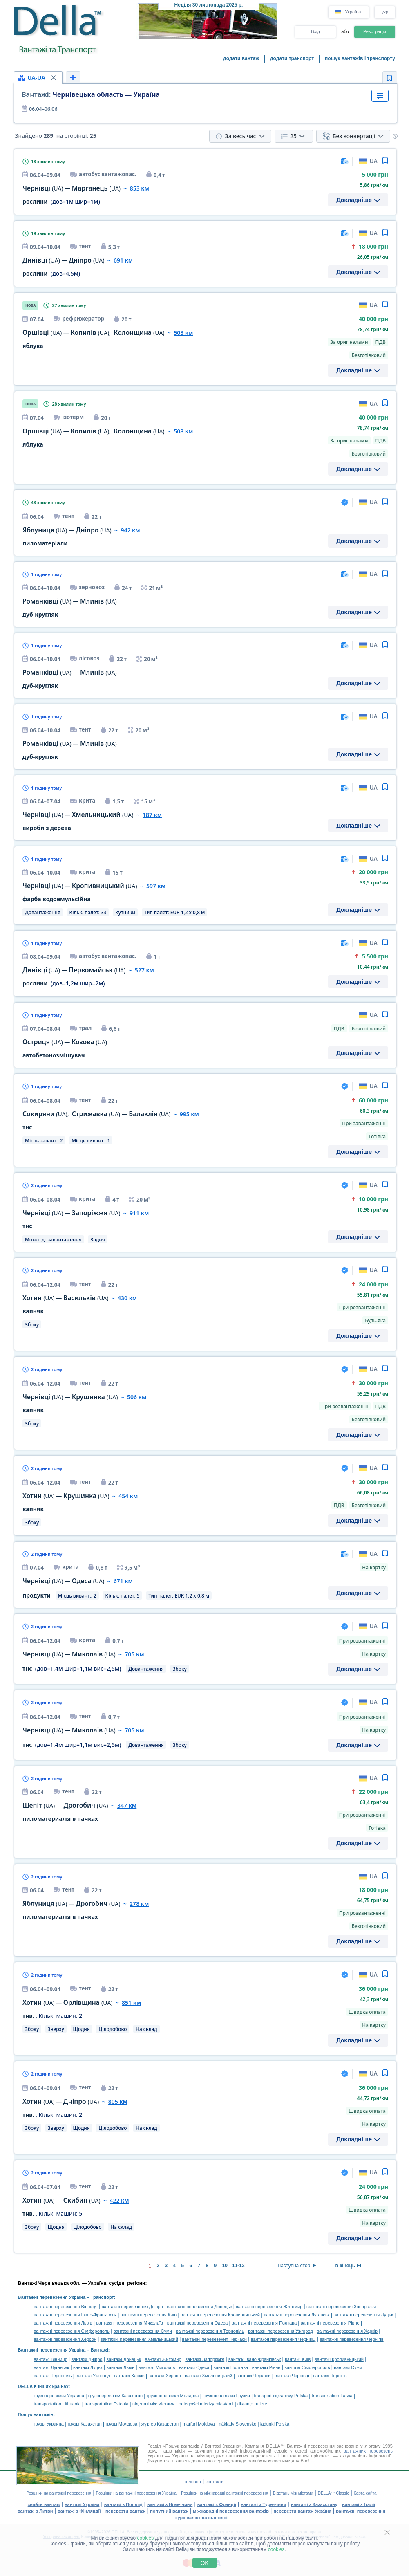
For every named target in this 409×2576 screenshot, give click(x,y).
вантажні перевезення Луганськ (297, 2314)
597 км (155, 886)
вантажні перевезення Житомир (269, 2306)
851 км (131, 2002)
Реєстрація (374, 31)
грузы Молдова (121, 2423)
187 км (152, 815)
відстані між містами (153, 2403)
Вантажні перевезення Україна (52, 2297)
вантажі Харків (129, 2375)
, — (96, 1114)
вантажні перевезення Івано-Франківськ (75, 2314)
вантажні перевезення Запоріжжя (341, 2306)
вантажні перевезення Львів (63, 2322)
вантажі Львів (120, 2367)
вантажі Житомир (163, 2359)
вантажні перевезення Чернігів (351, 2339)
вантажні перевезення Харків (347, 2331)
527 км (144, 970)
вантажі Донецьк (123, 2359)
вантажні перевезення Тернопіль (210, 2331)
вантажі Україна (82, 2504)
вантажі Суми (348, 2367)
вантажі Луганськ (51, 2367)
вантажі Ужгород (93, 2375)
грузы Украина (49, 2423)
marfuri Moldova (199, 2423)
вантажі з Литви (35, 2511)
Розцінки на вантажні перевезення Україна (136, 2493)
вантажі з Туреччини (263, 2504)
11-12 (238, 2266)
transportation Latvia (332, 2395)
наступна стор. (295, 2266)
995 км (189, 1114)
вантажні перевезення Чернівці (283, 2339)
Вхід (315, 31)
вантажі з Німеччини (169, 2504)
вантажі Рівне (266, 2367)
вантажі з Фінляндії (79, 2511)
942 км (130, 530)
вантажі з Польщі (123, 2504)
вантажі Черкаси (253, 2375)
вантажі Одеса (194, 2367)
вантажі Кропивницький (339, 2359)
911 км (139, 1213)
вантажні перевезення (360, 2511)
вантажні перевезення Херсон (65, 2339)
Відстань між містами (293, 2493)
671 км (123, 1581)
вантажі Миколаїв (157, 2367)
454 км (128, 1496)
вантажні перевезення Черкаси (214, 2339)
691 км (123, 260)
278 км (139, 1903)
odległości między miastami (206, 2403)
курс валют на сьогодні (201, 2517)
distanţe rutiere (252, 2403)
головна (192, 2481)
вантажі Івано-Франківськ (254, 2359)
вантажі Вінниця (50, 2359)
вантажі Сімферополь (307, 2367)
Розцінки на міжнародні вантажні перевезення (224, 2493)
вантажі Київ (298, 2359)
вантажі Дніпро (86, 2359)
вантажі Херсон (164, 2375)
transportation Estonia (106, 2403)
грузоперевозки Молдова (173, 2395)
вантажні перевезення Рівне (330, 2322)
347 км (126, 1805)
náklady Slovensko (238, 2423)
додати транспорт (292, 58)
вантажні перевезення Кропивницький (220, 2314)
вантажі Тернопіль (53, 2375)
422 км (119, 2200)
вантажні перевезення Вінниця (66, 2306)
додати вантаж (241, 58)
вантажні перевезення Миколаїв (129, 2322)
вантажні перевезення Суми (143, 2331)
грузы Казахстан (85, 2423)
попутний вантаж (169, 2511)
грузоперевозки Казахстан (115, 2395)
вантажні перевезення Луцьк (363, 2314)
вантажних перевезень (368, 2450)
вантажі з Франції (216, 2504)
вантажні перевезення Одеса (197, 2322)
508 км (183, 333)
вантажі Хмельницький (208, 2375)
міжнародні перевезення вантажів (231, 2511)
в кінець (345, 2266)
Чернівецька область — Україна (91, 94)
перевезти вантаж (125, 2511)
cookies (145, 2538)
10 (224, 2266)
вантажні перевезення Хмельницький (139, 2339)
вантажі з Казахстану (314, 2504)
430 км (127, 1298)
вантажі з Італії (358, 2504)
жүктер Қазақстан (160, 2423)
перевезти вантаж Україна (302, 2511)
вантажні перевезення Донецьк (199, 2306)
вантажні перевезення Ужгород (280, 2331)
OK (204, 2563)
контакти (214, 2481)
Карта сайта (365, 2493)
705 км (134, 1654)
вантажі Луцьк (88, 2367)
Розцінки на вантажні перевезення (58, 2493)
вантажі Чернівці (292, 2375)
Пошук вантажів (36, 2414)
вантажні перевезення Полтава (264, 2322)
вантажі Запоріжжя (204, 2359)
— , (93, 333)
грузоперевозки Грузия (226, 2395)
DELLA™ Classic (333, 2493)
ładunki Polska (274, 2423)
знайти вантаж (44, 2504)
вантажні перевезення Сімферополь (72, 2331)
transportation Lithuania (57, 2403)
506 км (136, 1397)
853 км (139, 188)
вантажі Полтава (230, 2367)
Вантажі (99, 2349)
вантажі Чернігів (329, 2375)
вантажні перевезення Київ (149, 2314)
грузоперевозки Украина (59, 2395)
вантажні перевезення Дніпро (132, 2306)
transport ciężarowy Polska (281, 2395)
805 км (117, 2101)
